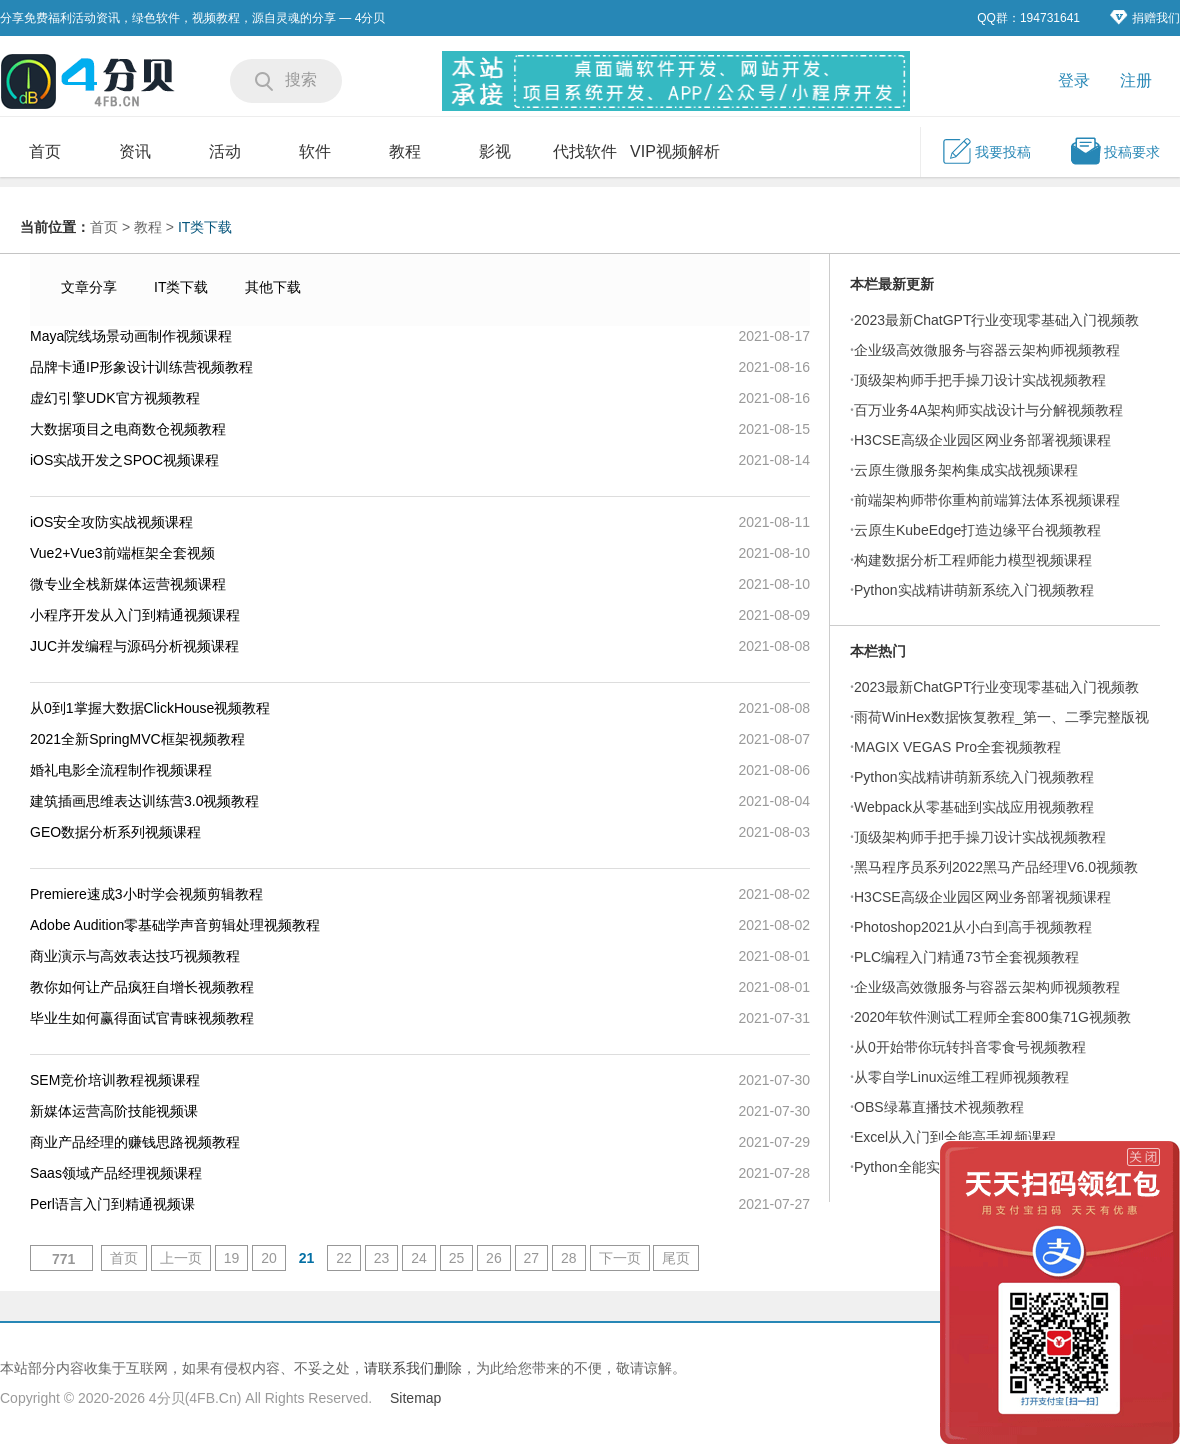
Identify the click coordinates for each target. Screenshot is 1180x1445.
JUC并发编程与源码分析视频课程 (134, 646)
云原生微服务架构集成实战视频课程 (966, 470)
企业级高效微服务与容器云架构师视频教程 (987, 350)
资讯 (135, 151)
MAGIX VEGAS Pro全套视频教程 (957, 747)
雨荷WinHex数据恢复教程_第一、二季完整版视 (1001, 717)
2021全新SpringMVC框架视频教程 (137, 739)
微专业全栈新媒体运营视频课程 (128, 584)
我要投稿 (986, 151)
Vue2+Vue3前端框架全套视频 (122, 553)
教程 (405, 151)
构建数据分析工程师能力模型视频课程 (973, 560)
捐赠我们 (1145, 17)
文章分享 (89, 287)
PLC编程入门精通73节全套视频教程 (966, 957)
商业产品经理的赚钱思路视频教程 (135, 1142)
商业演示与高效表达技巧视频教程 (135, 956)
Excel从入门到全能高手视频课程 (955, 1137)
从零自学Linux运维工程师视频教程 (961, 1077)
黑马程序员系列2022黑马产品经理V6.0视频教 (996, 867)
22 (344, 1258)
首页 (45, 151)
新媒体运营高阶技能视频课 (114, 1111)
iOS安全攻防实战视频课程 (111, 522)
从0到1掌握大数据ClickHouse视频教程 (150, 708)
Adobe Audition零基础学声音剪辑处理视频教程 (175, 925)
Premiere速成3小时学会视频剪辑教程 (146, 894)
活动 (225, 151)
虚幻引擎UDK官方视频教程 (115, 398)
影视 (495, 151)
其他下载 (273, 287)
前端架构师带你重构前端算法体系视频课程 (987, 500)
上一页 (181, 1258)
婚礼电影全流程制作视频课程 (121, 770)
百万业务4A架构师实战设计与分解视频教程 (988, 410)
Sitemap (415, 1398)
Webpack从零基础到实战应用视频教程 (974, 807)
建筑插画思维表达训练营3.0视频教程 (144, 801)
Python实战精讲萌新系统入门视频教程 (974, 590)
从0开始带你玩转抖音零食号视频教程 (970, 1047)
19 (232, 1258)
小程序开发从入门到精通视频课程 (135, 615)
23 (382, 1258)
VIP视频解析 (675, 151)
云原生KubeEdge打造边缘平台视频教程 (977, 530)
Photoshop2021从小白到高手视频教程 (973, 927)
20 (269, 1258)
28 (569, 1258)
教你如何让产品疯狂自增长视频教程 (142, 987)
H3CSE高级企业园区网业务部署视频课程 (982, 440)
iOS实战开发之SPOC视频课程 (124, 460)
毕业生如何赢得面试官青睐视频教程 (142, 1018)
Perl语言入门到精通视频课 (112, 1204)
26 (494, 1258)
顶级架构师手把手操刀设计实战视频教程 (980, 380)
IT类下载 (205, 227)
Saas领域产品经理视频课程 (116, 1173)
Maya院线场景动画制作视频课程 (131, 336)
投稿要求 (1115, 151)
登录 (1074, 80)
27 (532, 1258)
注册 (1136, 80)
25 (457, 1258)
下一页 (620, 1258)
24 (419, 1258)
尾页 (676, 1258)
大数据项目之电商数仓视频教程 (128, 429)
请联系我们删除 (413, 1368)
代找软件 (585, 151)
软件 (315, 151)
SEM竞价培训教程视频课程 (115, 1080)
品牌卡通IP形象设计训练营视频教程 (141, 367)
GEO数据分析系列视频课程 (115, 832)
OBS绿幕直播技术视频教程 (939, 1107)
